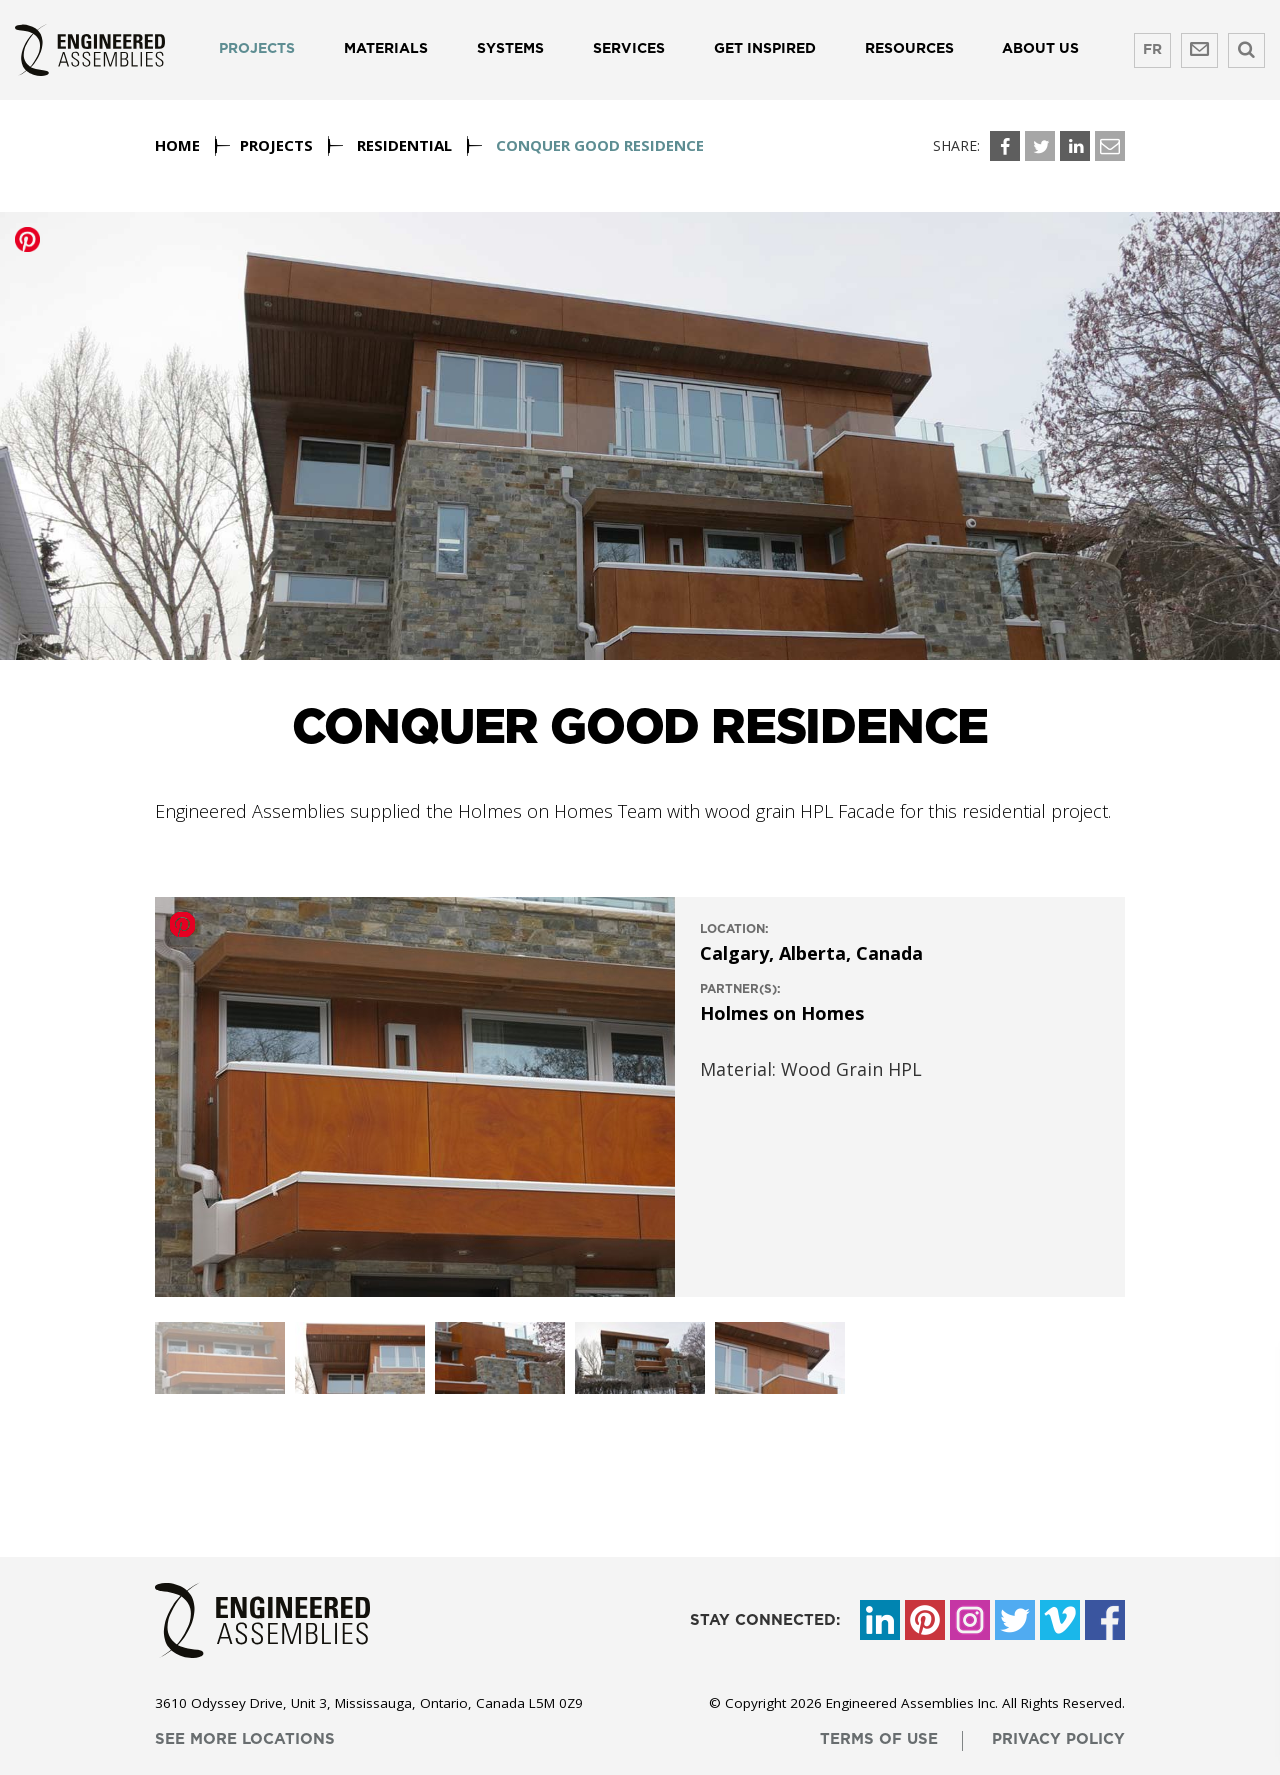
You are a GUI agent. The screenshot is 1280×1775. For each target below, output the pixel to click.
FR (1152, 50)
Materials (386, 49)
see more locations (245, 1739)
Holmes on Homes (782, 1013)
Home (177, 145)
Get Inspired (765, 49)
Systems (510, 49)
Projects (257, 49)
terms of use (879, 1739)
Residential (404, 145)
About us (1040, 49)
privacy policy (1058, 1739)
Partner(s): (740, 989)
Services (629, 49)
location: (734, 929)
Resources (909, 49)
